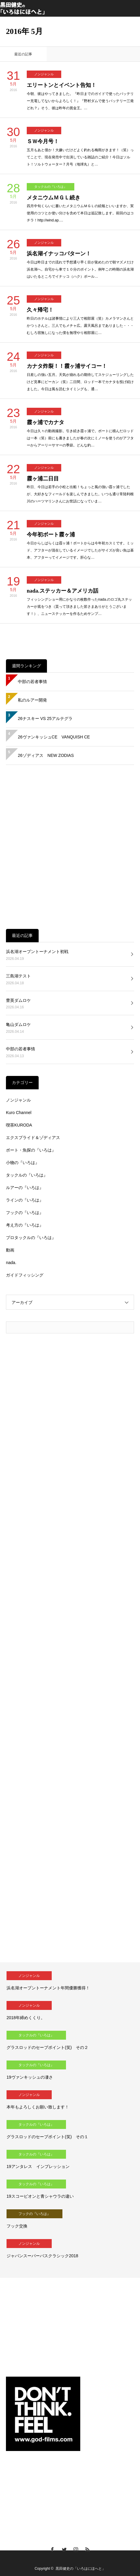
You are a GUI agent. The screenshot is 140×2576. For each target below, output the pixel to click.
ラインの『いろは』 (24, 1200)
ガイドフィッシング (24, 1275)
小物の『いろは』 (22, 1162)
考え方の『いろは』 (24, 1225)
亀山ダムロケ (18, 1024)
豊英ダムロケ (18, 1000)
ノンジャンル (44, 74)
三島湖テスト (18, 976)
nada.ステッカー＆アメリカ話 (62, 591)
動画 (10, 1250)
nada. (11, 1262)
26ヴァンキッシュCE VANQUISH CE (54, 737)
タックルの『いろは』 (50, 186)
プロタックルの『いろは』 (31, 1237)
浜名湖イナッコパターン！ (59, 254)
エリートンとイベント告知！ (61, 85)
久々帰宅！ (40, 310)
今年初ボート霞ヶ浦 (51, 535)
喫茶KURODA (19, 1125)
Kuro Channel (19, 1112)
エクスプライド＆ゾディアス (33, 1137)
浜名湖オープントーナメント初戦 (37, 951)
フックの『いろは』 (24, 1212)
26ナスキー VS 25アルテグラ (45, 718)
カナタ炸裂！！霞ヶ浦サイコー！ (67, 366)
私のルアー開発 (32, 700)
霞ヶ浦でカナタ (45, 422)
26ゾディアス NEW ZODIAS (46, 755)
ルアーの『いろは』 (24, 1187)
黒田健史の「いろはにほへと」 (81, 2568)
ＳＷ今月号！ (43, 141)
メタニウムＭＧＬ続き (53, 198)
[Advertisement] (70, 847)
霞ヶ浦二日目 (43, 479)
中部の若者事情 (32, 681)
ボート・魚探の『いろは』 (31, 1150)
